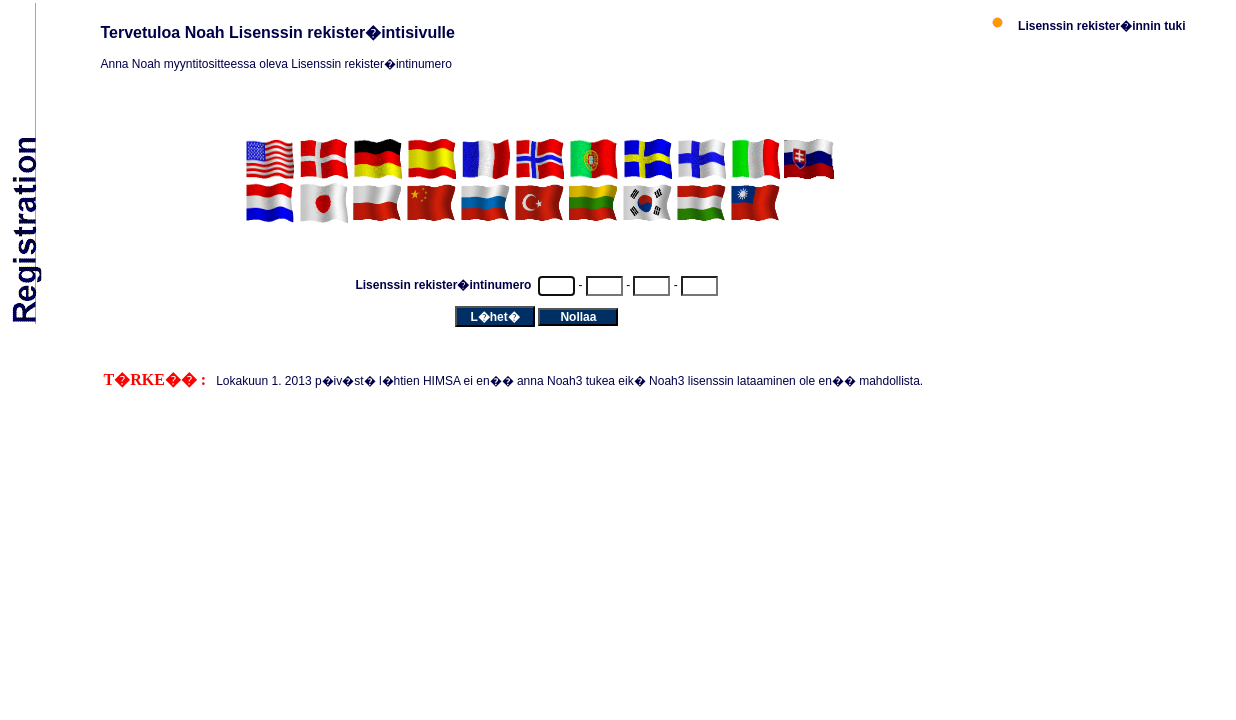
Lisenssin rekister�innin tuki (1101, 26)
